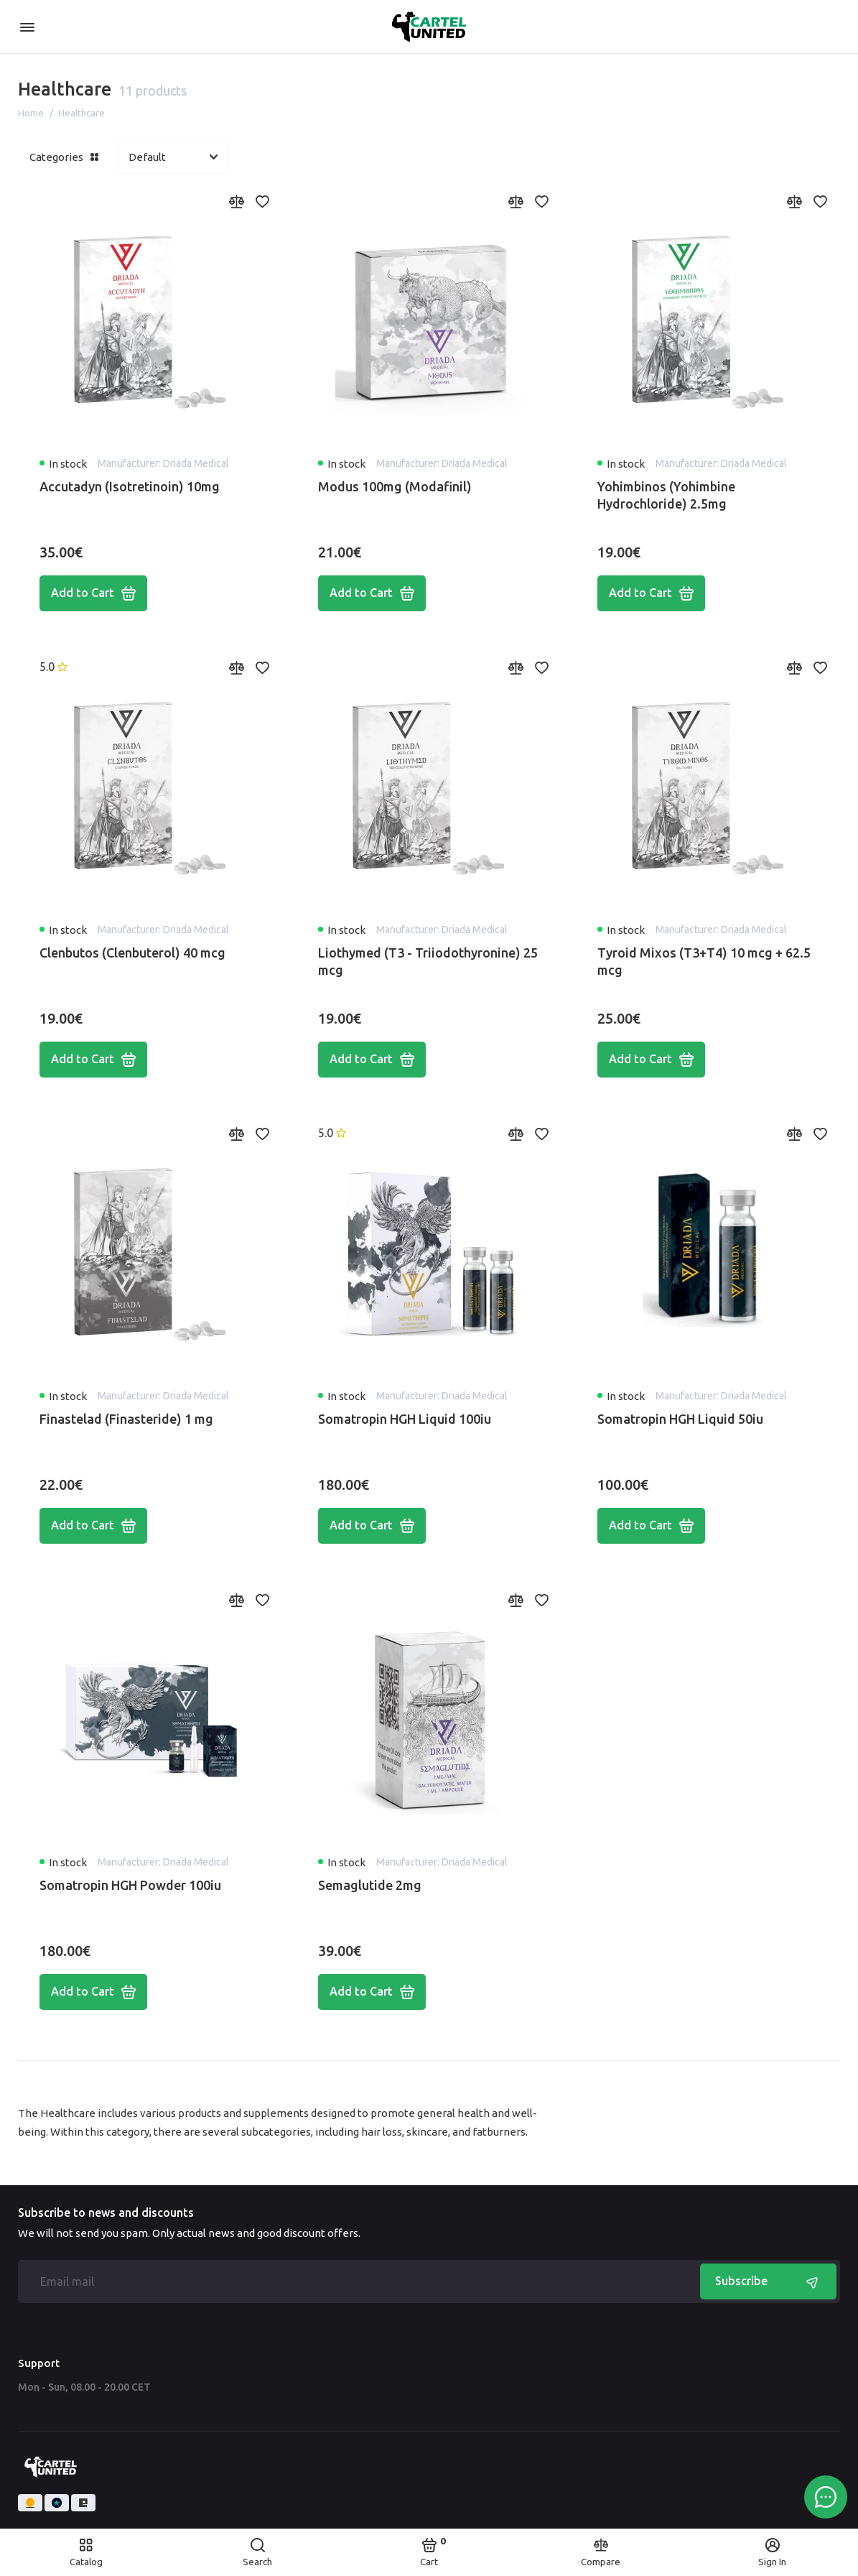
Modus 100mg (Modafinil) (395, 486)
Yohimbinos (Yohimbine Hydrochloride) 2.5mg (666, 495)
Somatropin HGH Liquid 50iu (680, 1419)
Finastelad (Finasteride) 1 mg (126, 1419)
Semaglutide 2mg (369, 1885)
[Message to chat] (825, 2497)
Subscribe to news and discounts (106, 2212)
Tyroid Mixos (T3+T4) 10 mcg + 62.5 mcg (704, 961)
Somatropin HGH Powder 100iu (130, 1885)
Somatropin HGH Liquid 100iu (404, 1419)
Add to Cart (93, 593)
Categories (63, 157)
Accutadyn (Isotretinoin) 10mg (129, 486)
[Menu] (27, 26)
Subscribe (768, 2281)
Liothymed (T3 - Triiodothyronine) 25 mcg (428, 961)
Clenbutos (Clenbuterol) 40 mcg (132, 952)
